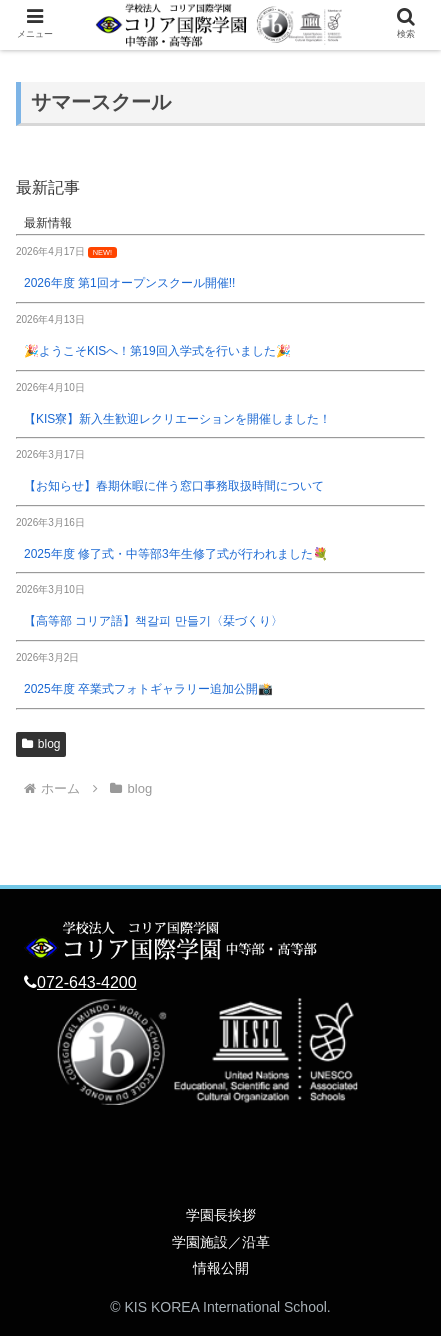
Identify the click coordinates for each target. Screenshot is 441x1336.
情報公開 (221, 1268)
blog (41, 744)
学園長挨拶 (221, 1215)
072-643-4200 (87, 982)
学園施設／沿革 (221, 1242)
